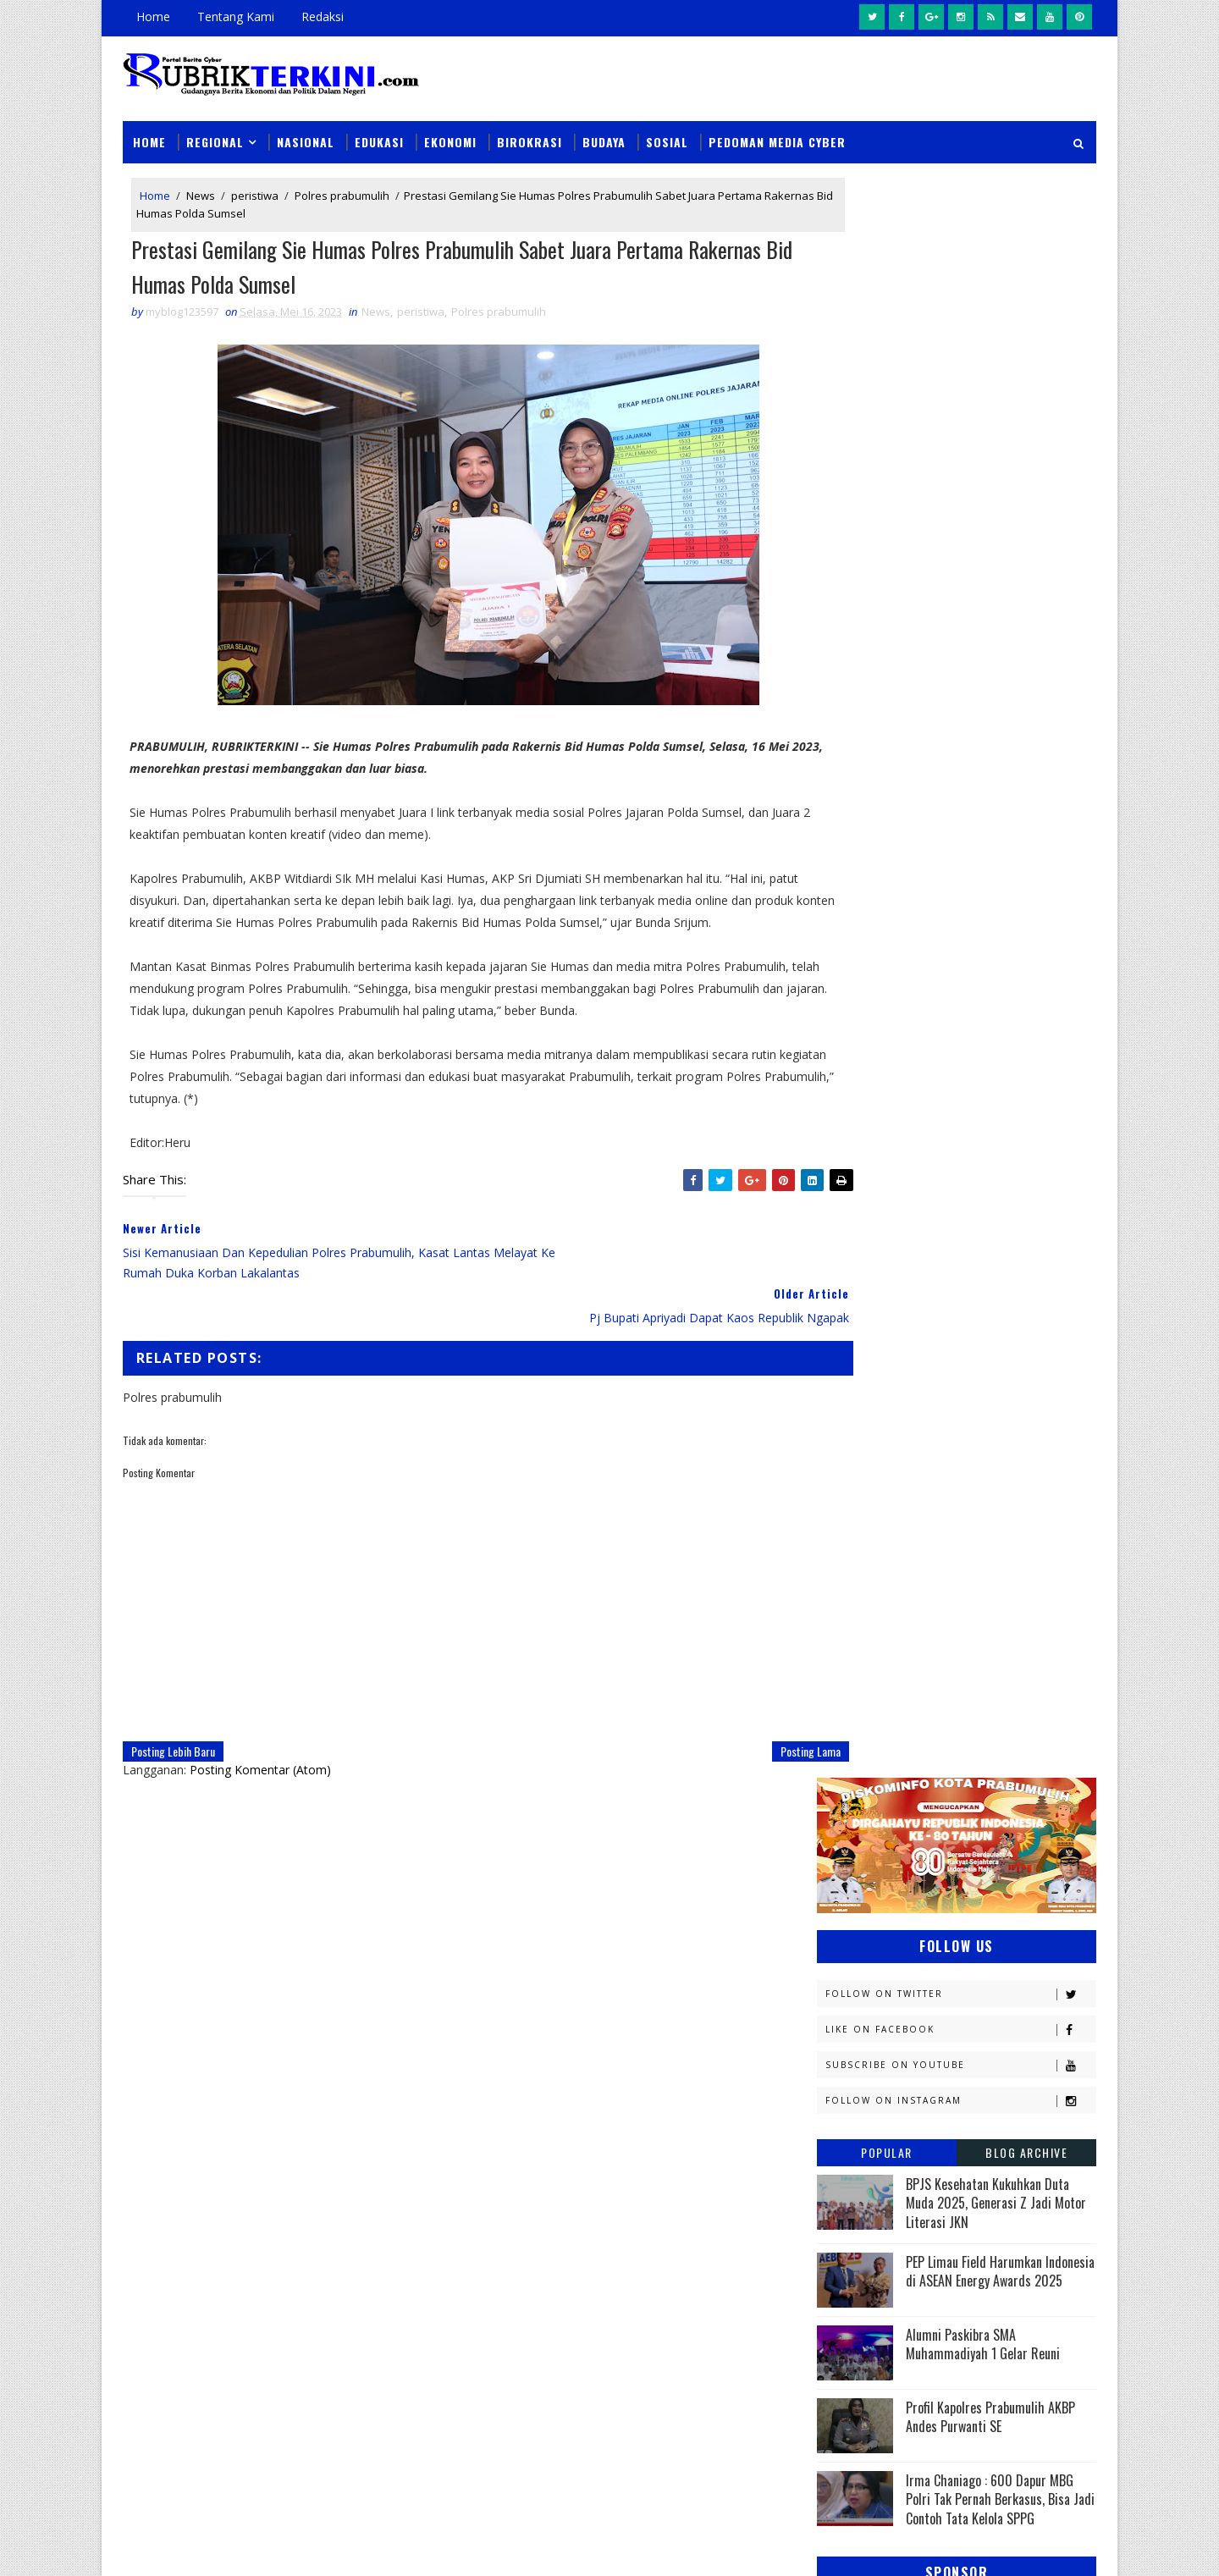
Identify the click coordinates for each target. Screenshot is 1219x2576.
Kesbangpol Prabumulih (891, 1605)
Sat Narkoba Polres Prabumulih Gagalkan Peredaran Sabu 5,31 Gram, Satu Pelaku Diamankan (719, 2132)
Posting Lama (742, 1725)
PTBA (944, 1753)
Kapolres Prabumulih (884, 1516)
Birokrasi (529, 128)
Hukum (844, 1487)
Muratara (968, 1664)
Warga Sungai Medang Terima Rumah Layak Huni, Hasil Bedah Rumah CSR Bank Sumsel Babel (722, 2230)
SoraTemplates (208, 2546)
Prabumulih (954, 1842)
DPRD (1027, 1368)
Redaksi (322, 16)
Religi (841, 1872)
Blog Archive (1026, 540)
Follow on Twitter (960, 382)
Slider (410, 2130)
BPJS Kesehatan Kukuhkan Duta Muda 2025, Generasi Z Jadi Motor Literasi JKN (996, 591)
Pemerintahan (972, 1813)
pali (1006, 1931)
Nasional (305, 128)
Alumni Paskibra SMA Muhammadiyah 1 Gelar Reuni (983, 732)
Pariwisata (856, 1813)
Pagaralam (856, 1783)
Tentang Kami (235, 16)
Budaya (604, 128)
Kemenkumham (991, 1575)
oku (836, 1931)
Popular (887, 540)
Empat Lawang (865, 1457)
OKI (925, 1724)
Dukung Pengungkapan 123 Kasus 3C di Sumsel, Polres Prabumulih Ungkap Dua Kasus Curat (728, 2327)
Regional (215, 128)
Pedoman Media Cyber (777, 128)
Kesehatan (854, 1635)
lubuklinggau (864, 1901)
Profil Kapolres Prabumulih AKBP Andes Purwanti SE (990, 805)
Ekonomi (450, 128)
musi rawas (987, 1901)
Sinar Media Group (357, 2546)
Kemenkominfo (865, 1575)
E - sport (848, 1427)
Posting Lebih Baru (173, 1725)
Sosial (667, 128)
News (200, 184)
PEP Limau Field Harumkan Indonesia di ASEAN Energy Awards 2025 (1000, 659)
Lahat (957, 1635)
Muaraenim (856, 1664)
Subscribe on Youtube (960, 453)
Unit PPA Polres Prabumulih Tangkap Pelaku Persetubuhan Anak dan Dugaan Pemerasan (718, 2424)
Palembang (963, 1783)
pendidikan (855, 1961)
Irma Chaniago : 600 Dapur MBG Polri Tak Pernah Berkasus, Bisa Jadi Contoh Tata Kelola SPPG (1000, 887)
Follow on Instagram (960, 489)
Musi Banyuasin (868, 1694)
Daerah (845, 1398)
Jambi (935, 1487)
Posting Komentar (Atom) (260, 1743)
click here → (201, 2316)
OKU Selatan (1013, 1724)
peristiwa (255, 184)
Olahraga (852, 1753)
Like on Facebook (960, 417)
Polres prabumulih (342, 184)
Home (153, 16)
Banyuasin (854, 1368)
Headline (974, 1457)
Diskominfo (954, 1398)
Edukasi (379, 128)
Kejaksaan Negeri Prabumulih (905, 1546)
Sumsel (1020, 1872)
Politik (844, 1842)
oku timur (921, 1931)
